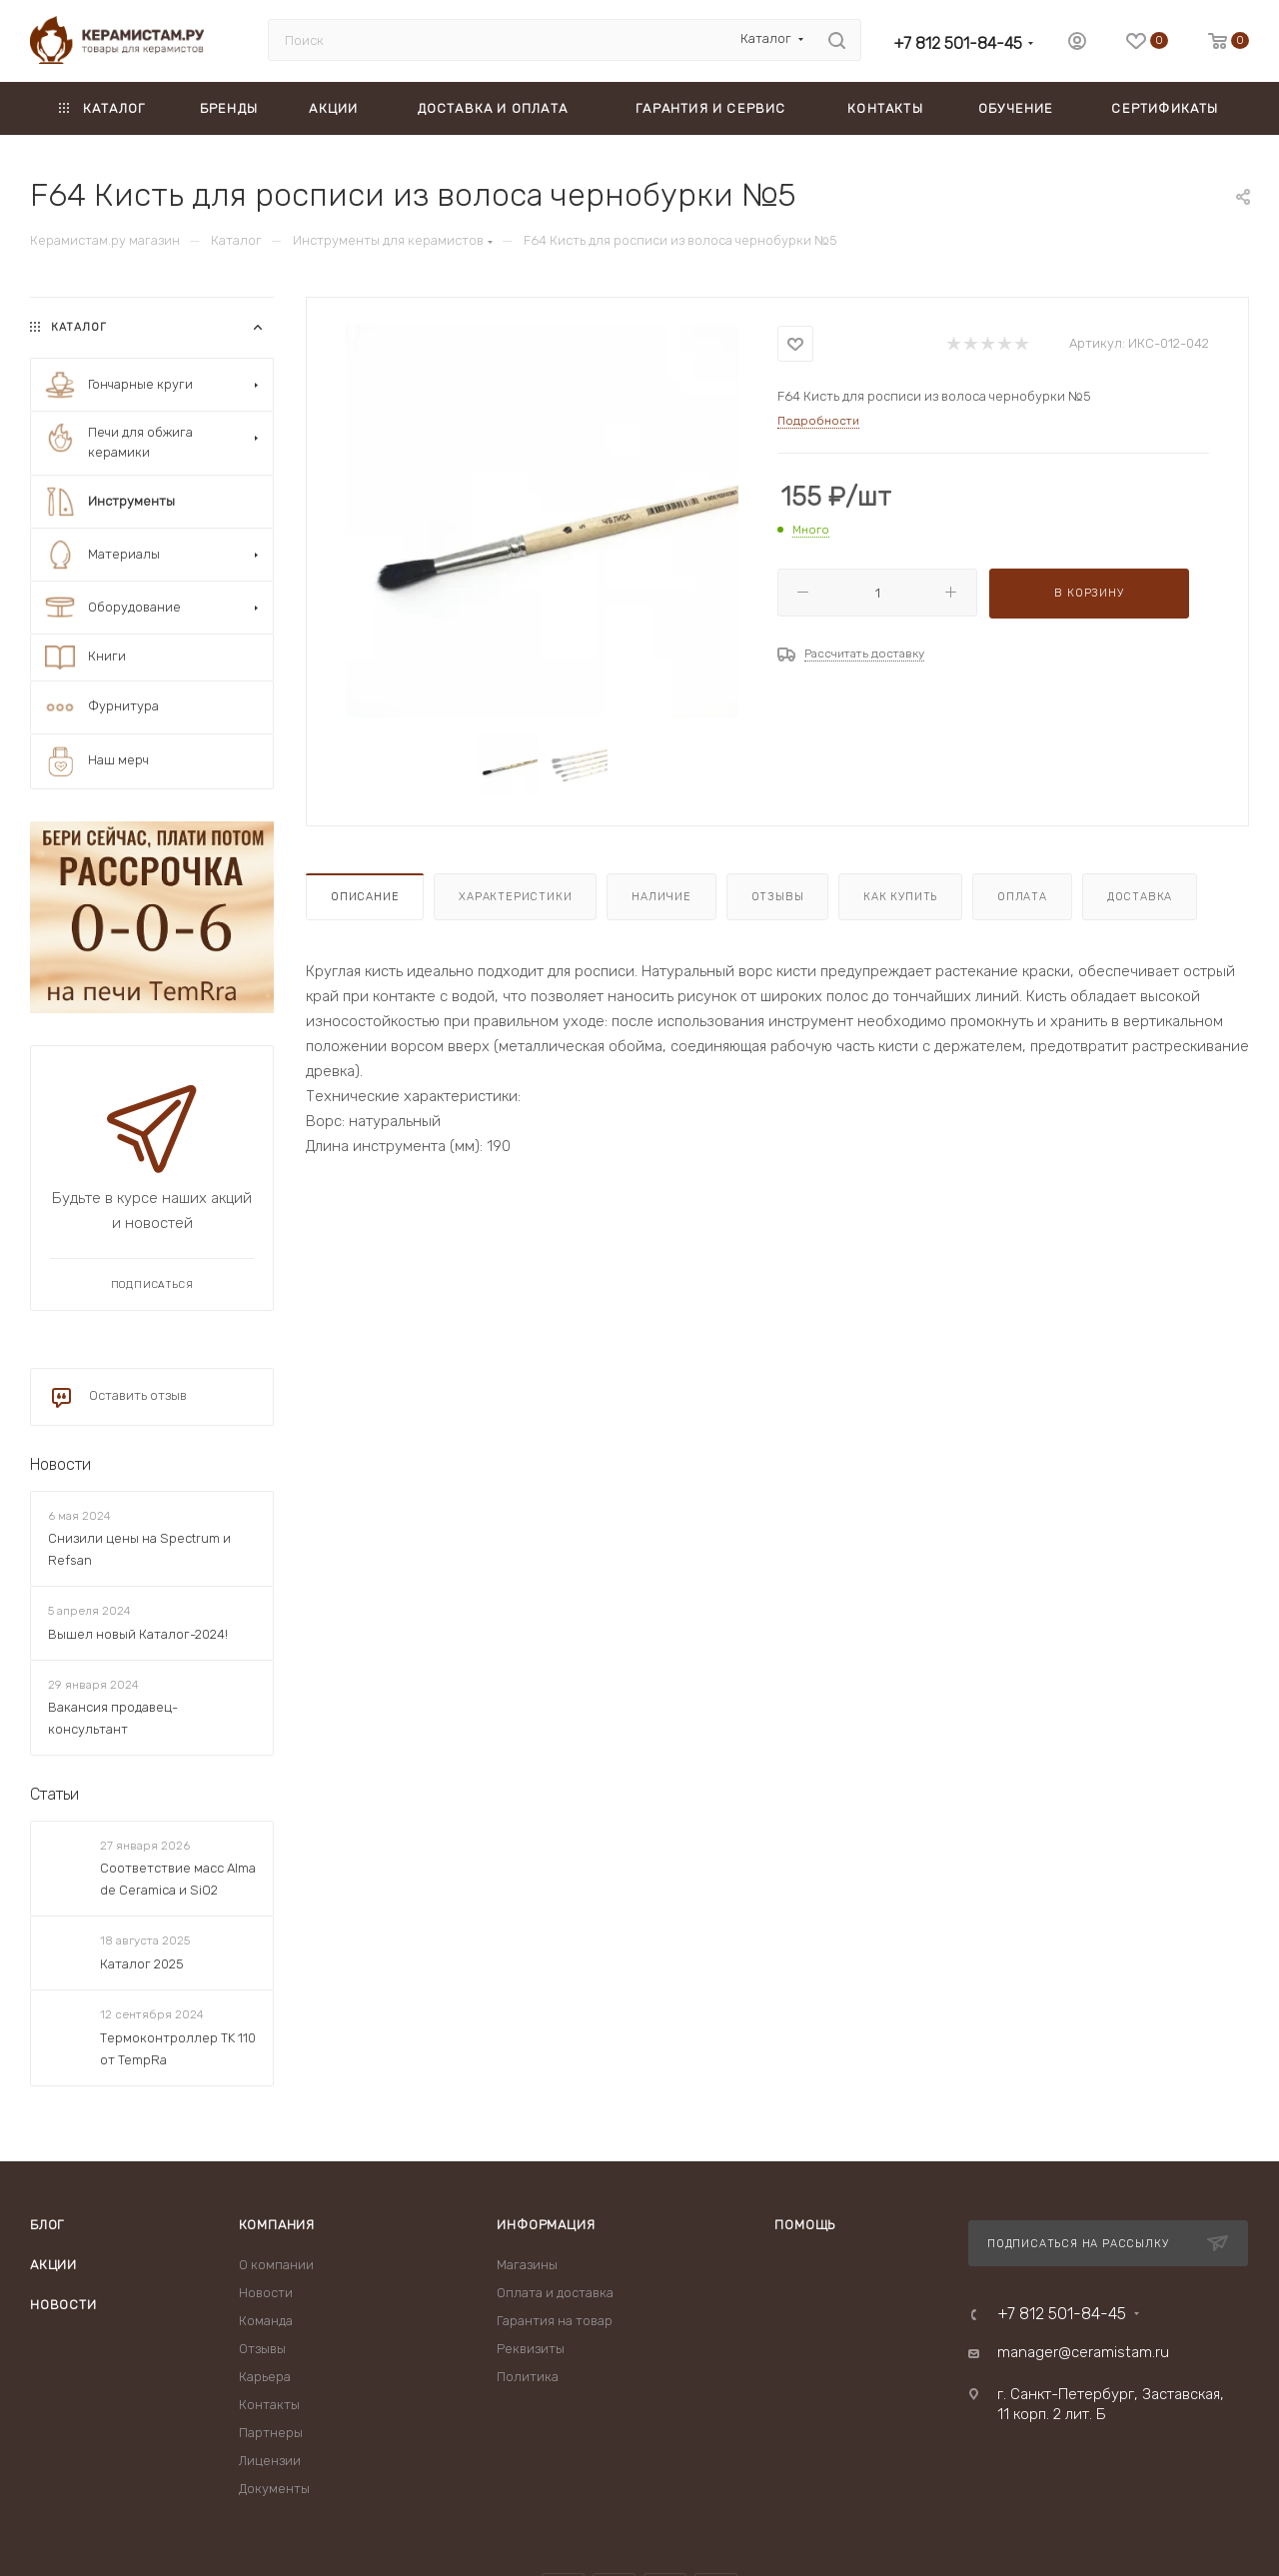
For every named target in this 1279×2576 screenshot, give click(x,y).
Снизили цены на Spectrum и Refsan (139, 1549)
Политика (528, 2376)
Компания (277, 2224)
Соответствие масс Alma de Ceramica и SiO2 (178, 1879)
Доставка (1139, 896)
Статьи (54, 1794)
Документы (274, 2488)
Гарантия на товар (555, 2320)
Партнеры (271, 2432)
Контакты (269, 2404)
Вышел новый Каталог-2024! (138, 1634)
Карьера (265, 2376)
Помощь (804, 2224)
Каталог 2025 (142, 1963)
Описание (365, 896)
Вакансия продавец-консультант (113, 1718)
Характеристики (515, 896)
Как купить (900, 896)
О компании (276, 2264)
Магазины (527, 2264)
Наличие (661, 896)
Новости (60, 1464)
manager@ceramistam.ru (1083, 2352)
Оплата (1022, 896)
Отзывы (777, 896)
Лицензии (270, 2460)
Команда (266, 2320)
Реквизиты (531, 2348)
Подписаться (152, 1285)
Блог (47, 2224)
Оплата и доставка (555, 2292)
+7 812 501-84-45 (957, 43)
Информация (546, 2224)
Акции (53, 2264)
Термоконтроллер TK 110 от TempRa (178, 2048)
